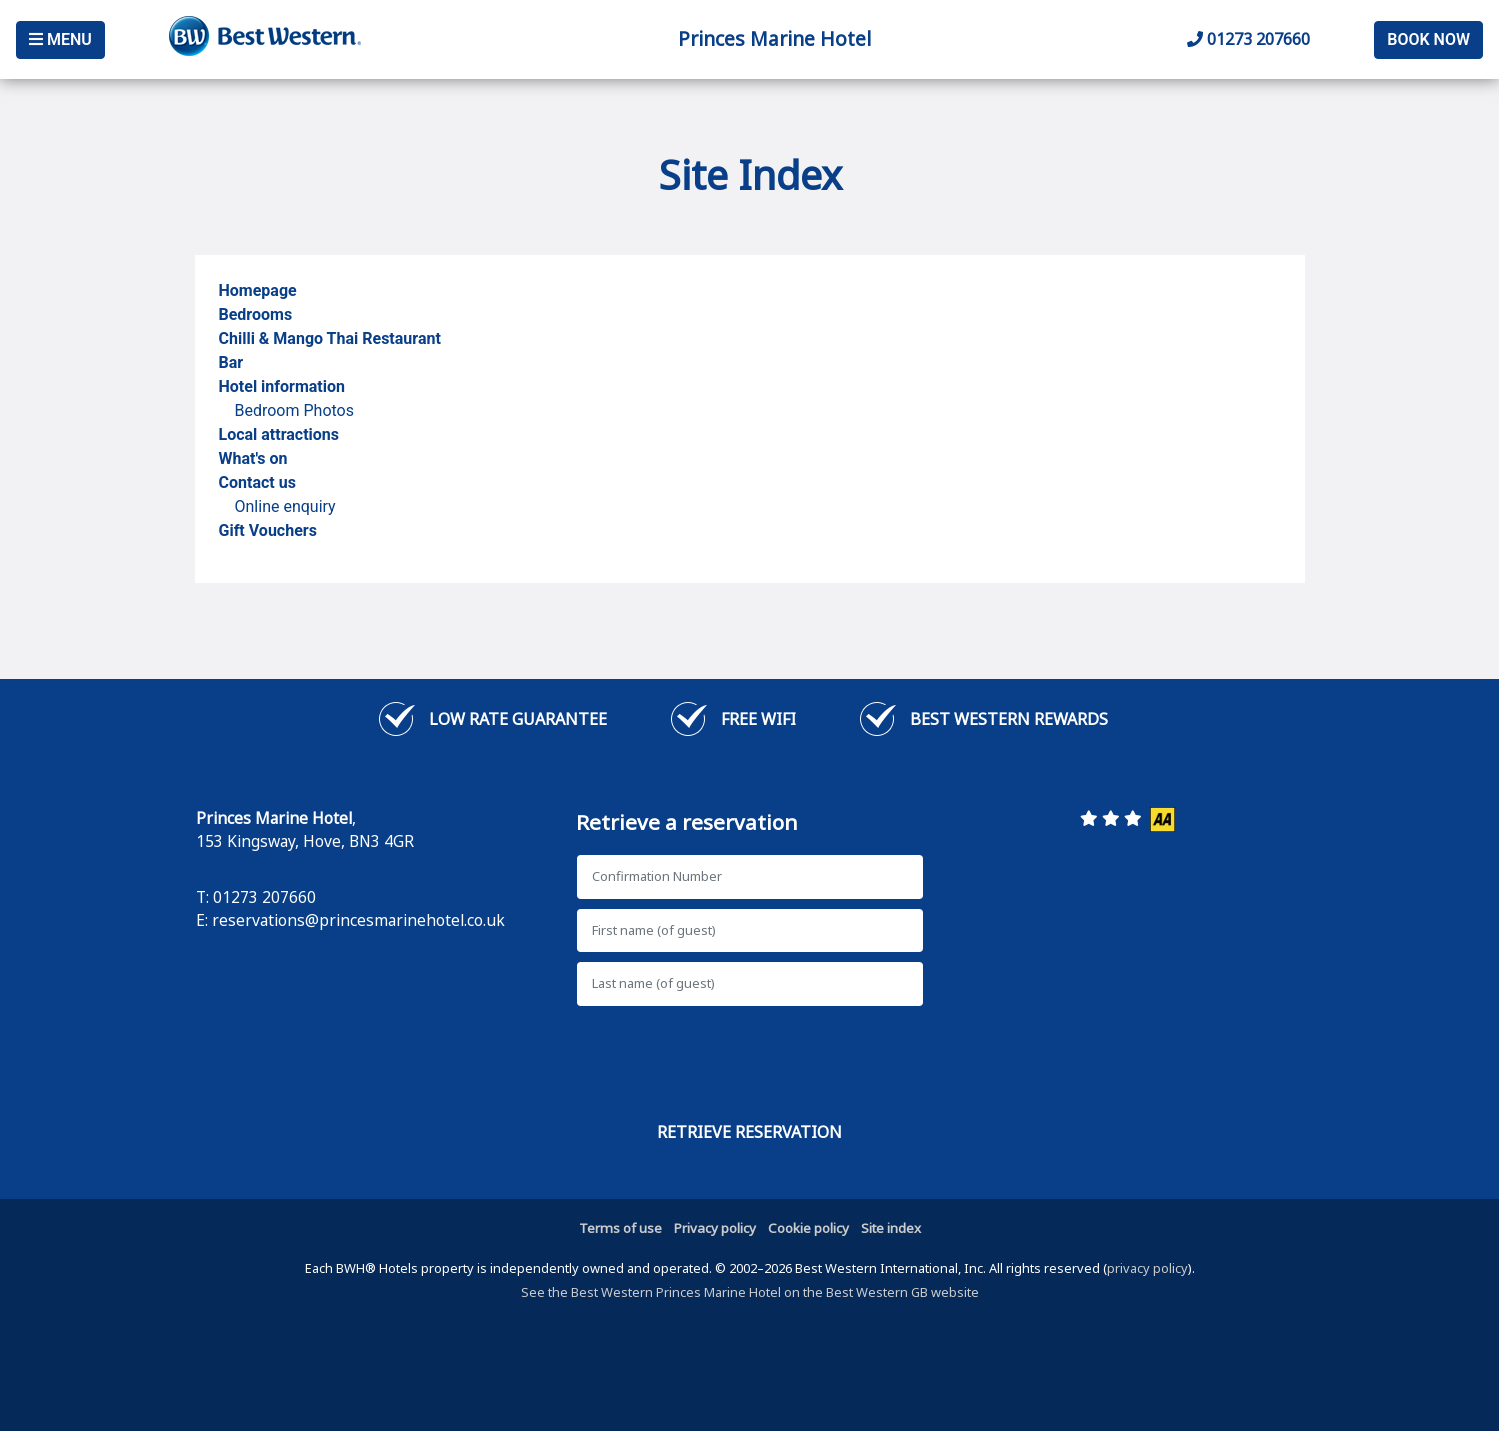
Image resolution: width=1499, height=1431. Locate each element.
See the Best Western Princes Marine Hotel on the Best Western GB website (750, 1292)
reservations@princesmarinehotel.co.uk (358, 920)
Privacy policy (715, 1228)
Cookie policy (808, 1228)
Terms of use (620, 1228)
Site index (891, 1228)
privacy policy (1147, 1268)
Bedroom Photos (294, 410)
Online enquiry (285, 506)
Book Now (1428, 39)
